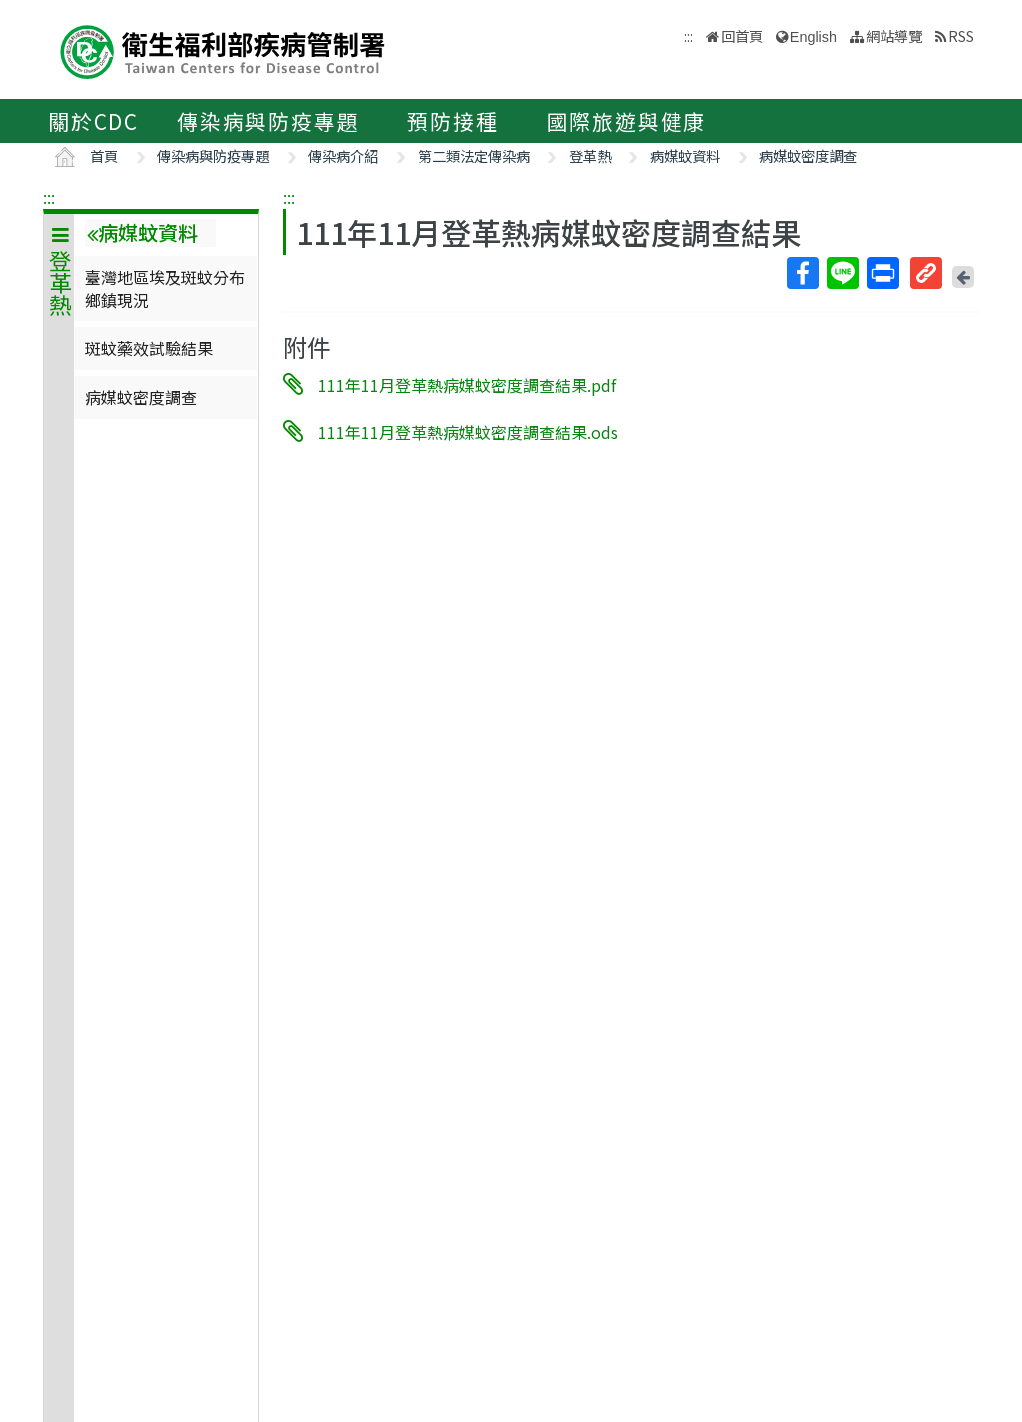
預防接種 (452, 121)
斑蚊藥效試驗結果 (149, 348)
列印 (882, 273)
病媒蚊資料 (685, 155)
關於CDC (93, 121)
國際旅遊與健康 (627, 121)
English (813, 37)
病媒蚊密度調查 (808, 155)
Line (842, 273)
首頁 (104, 155)
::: (49, 197)
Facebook (802, 273)
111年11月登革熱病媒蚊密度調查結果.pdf (467, 385)
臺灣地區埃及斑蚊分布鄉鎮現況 (165, 288)
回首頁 (742, 35)
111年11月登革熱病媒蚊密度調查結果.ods (468, 431)
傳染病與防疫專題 (268, 121)
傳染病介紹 (343, 155)
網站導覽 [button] (894, 35)
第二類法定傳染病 (474, 155)
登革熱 (590, 155)
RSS (961, 35)
